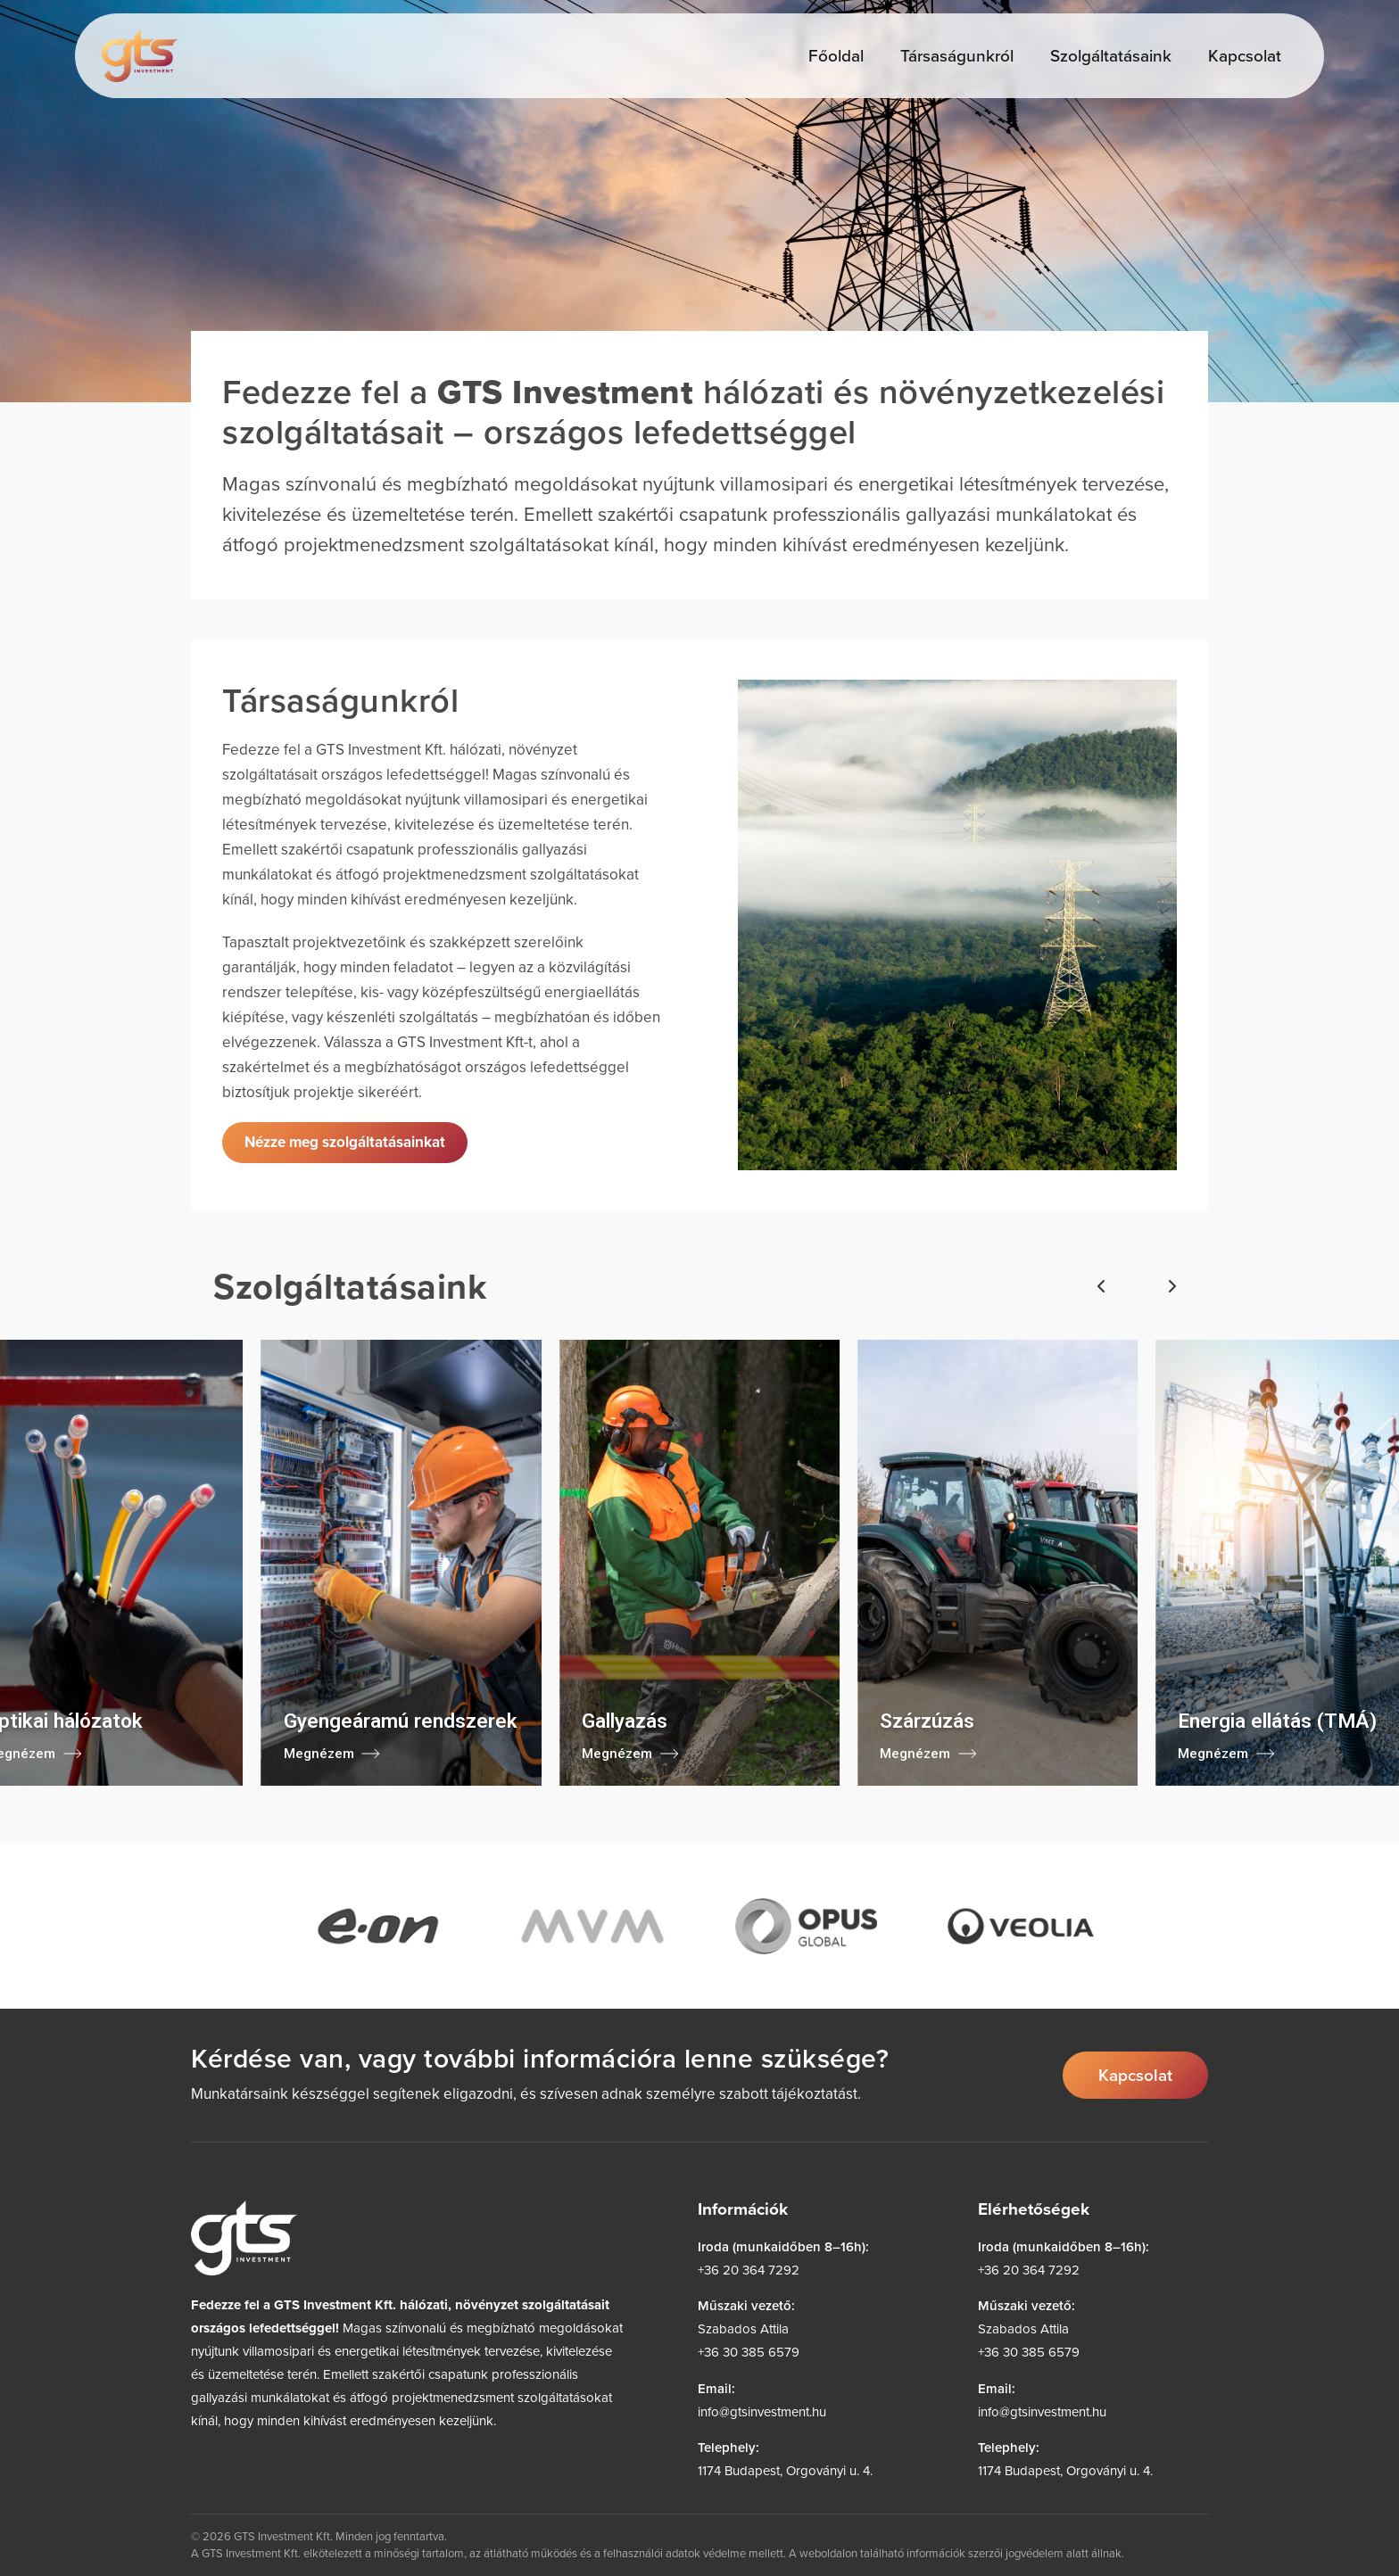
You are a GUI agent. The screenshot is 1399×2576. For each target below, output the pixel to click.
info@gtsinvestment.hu (762, 2411)
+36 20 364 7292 (748, 2269)
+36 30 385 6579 (748, 2351)
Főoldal (836, 55)
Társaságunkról (957, 55)
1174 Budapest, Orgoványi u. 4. (785, 2470)
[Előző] (1101, 1286)
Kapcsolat (1244, 55)
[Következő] (1172, 1286)
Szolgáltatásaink (1110, 55)
